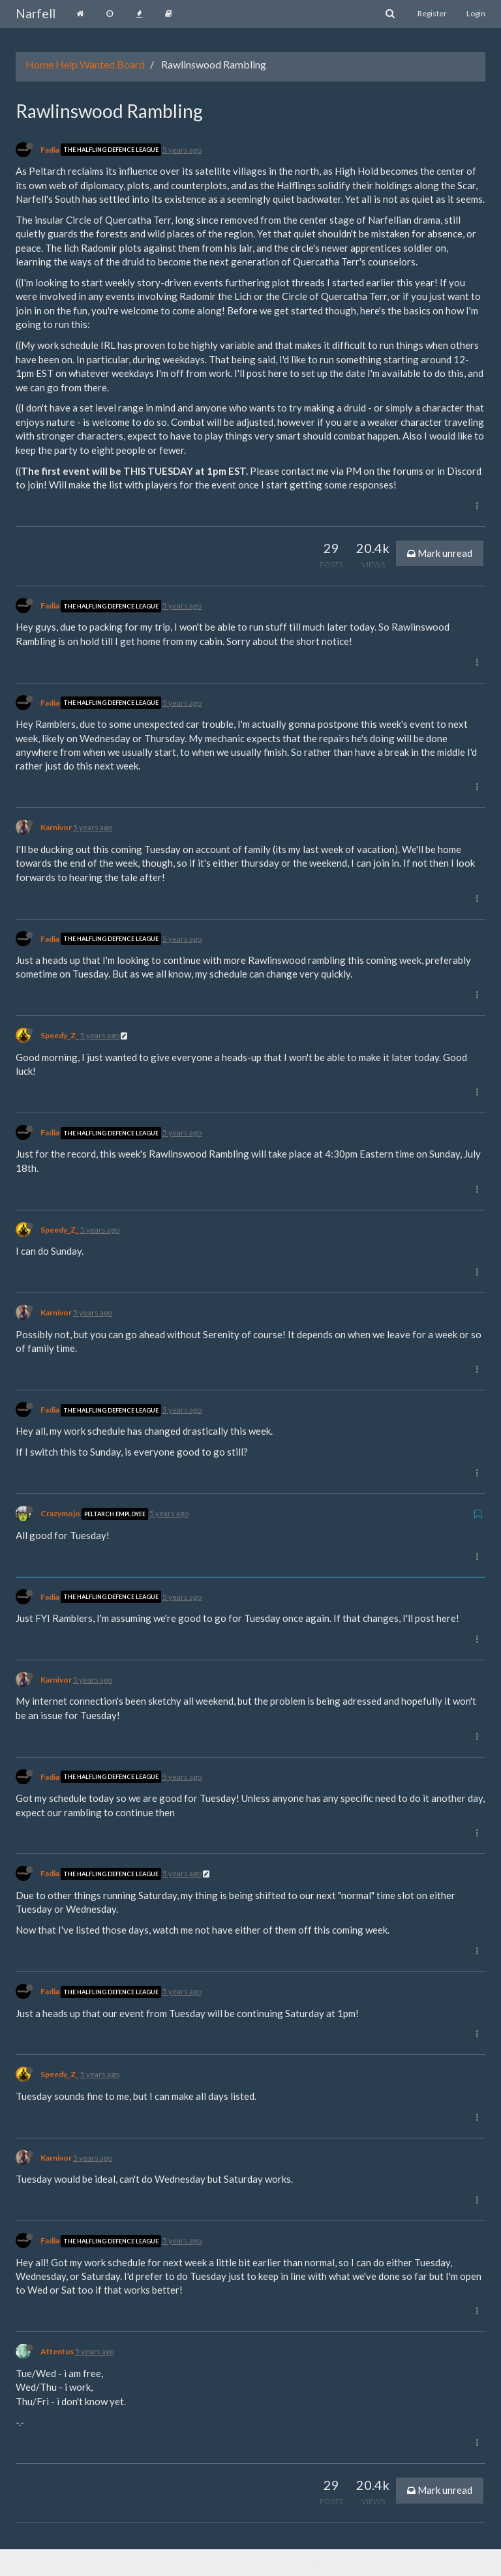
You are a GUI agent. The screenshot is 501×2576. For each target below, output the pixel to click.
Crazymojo (60, 1513)
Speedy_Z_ (59, 1035)
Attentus (57, 2351)
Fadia (49, 150)
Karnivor (56, 827)
